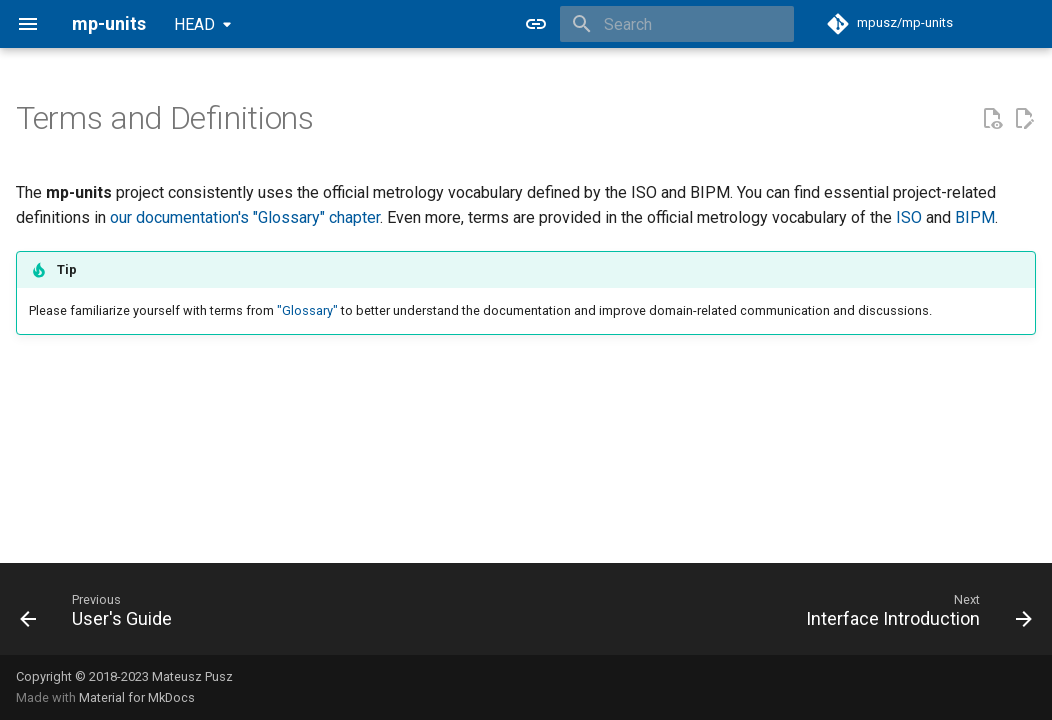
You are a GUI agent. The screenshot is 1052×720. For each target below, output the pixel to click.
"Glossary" (307, 310)
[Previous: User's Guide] (101, 615)
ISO (909, 217)
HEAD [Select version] (194, 24)
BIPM (975, 217)
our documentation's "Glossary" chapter (245, 217)
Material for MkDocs (137, 697)
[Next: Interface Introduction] (914, 615)
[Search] (677, 24)
